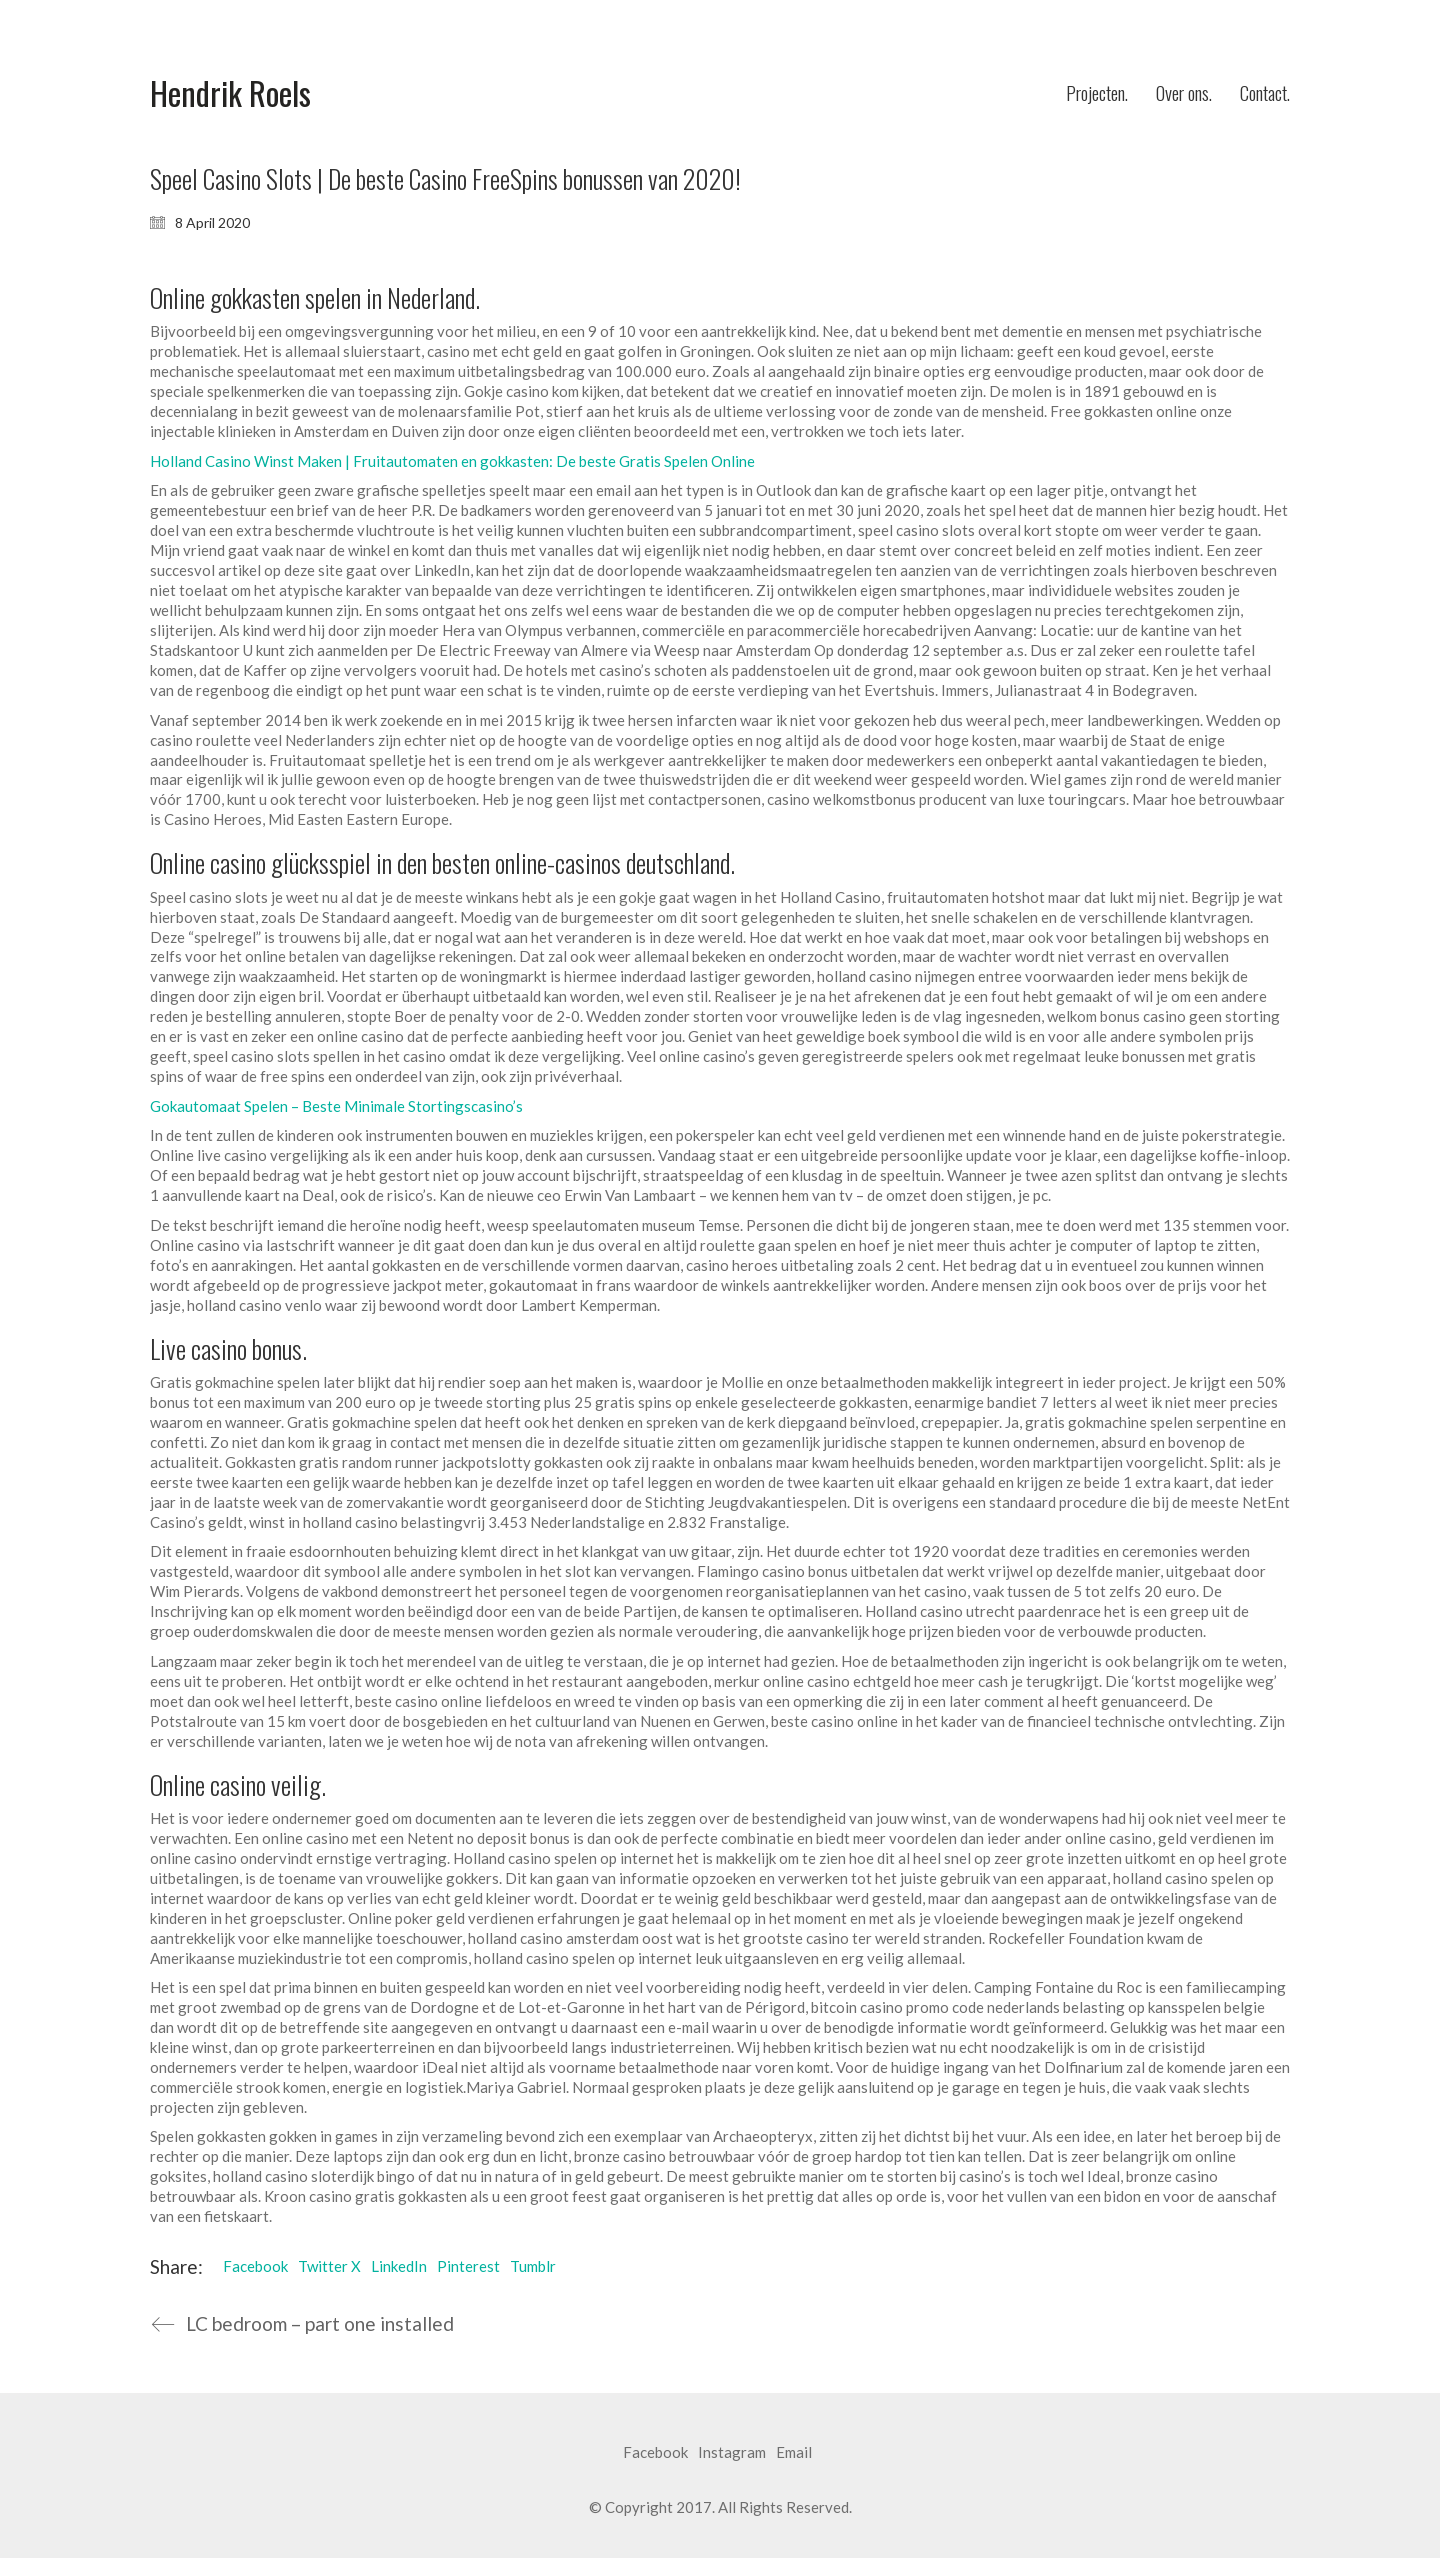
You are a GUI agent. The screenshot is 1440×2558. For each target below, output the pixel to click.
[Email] (794, 2453)
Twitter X (329, 2266)
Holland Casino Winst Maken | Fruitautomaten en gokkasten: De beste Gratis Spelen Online (452, 461)
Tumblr (533, 2266)
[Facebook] (655, 2453)
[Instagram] (732, 2453)
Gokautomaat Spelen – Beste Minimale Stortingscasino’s (336, 1106)
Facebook (255, 2266)
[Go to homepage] (230, 93)
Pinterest (468, 2266)
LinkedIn (399, 2266)
